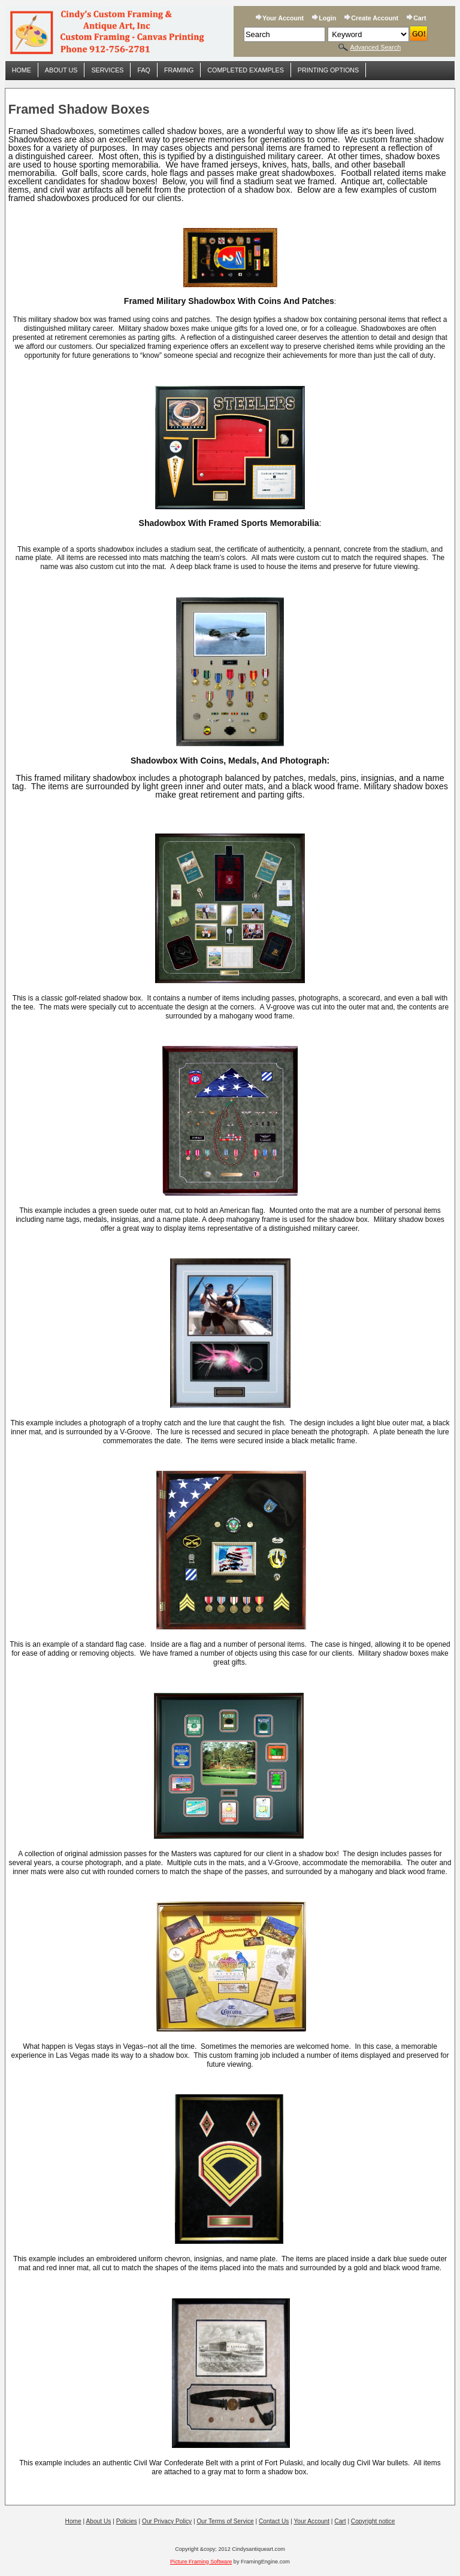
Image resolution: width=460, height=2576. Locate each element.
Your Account (283, 18)
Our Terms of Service (224, 2521)
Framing (178, 70)
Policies (126, 2521)
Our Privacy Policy (167, 2521)
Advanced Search (375, 47)
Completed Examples (245, 70)
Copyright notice (373, 2521)
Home (21, 70)
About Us (61, 70)
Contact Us (274, 2521)
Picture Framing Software (201, 2562)
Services (107, 70)
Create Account (374, 18)
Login (327, 18)
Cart (419, 18)
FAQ (143, 70)
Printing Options (328, 70)
